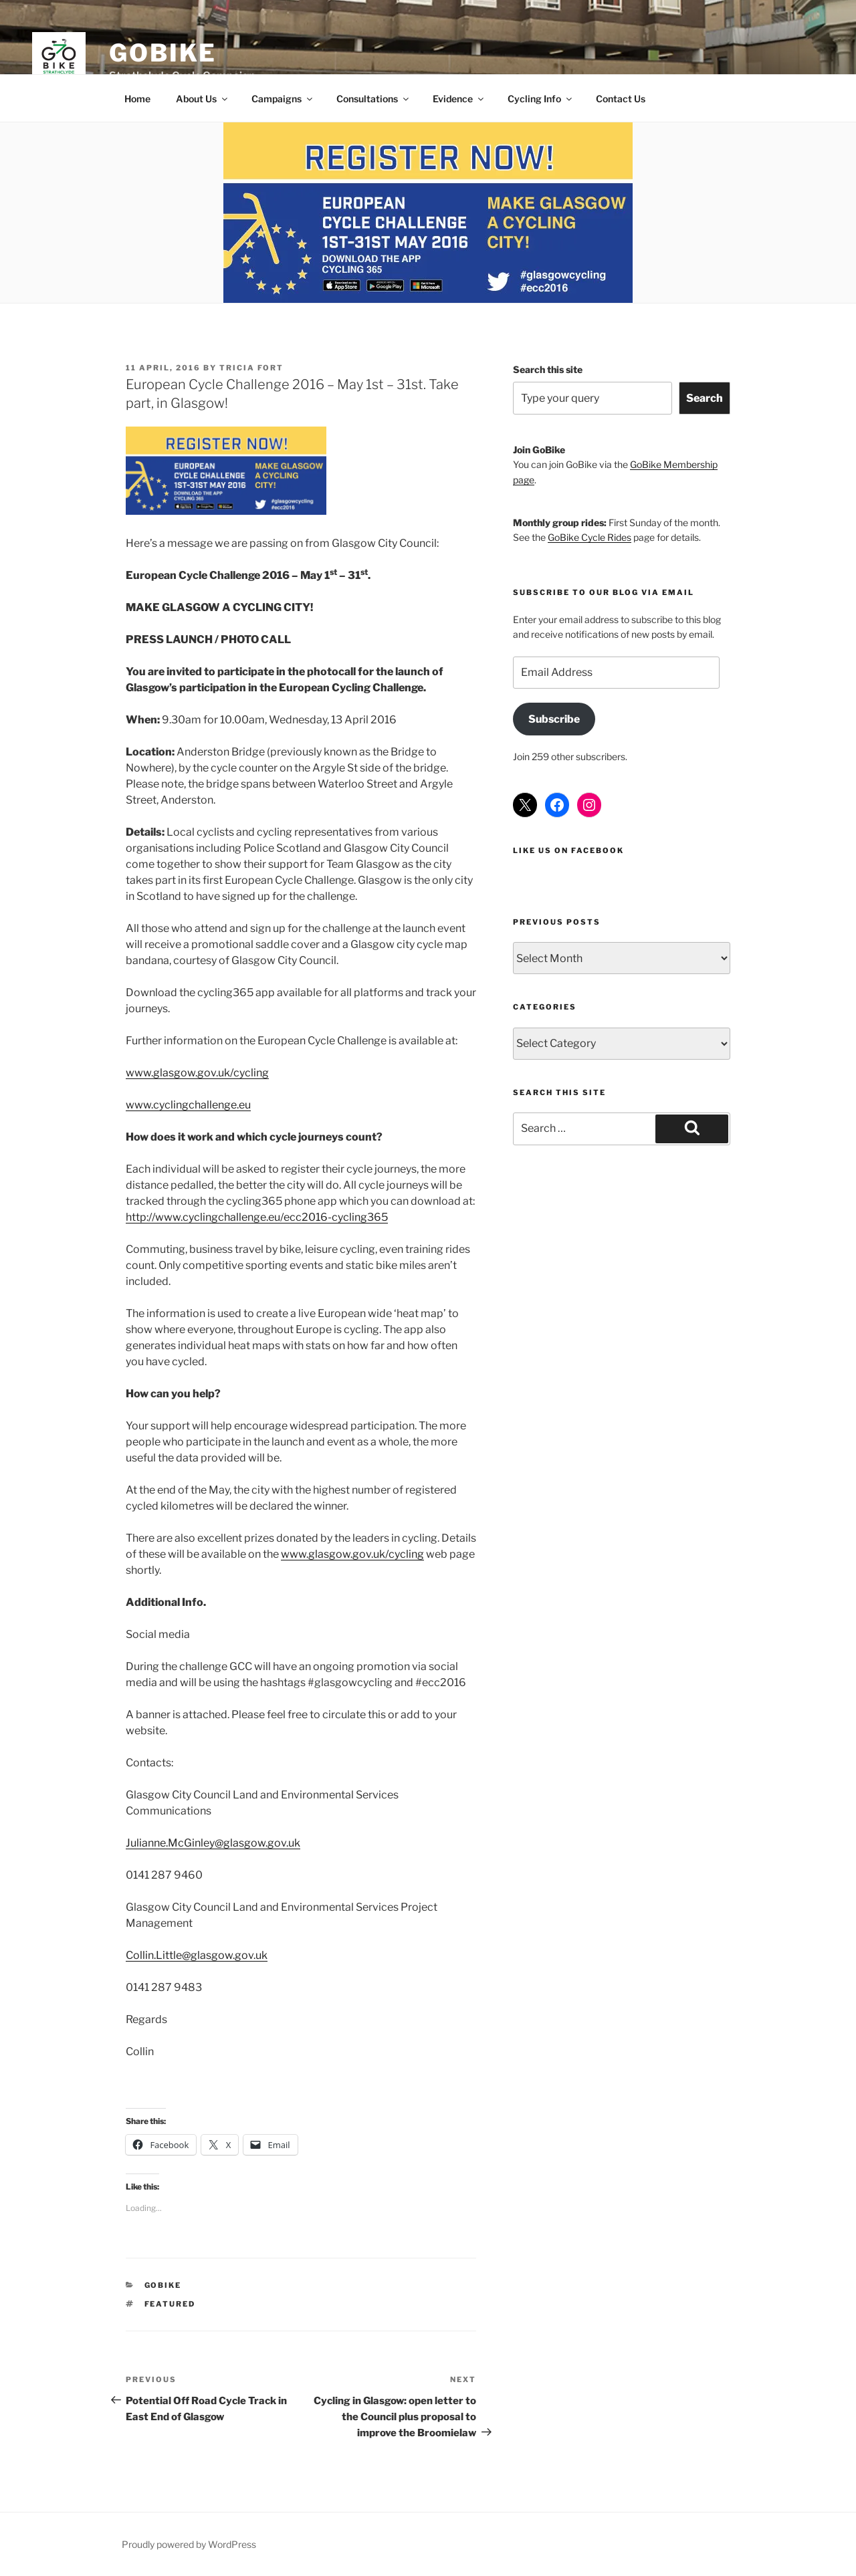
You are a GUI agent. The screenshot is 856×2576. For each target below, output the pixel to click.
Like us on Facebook (568, 850)
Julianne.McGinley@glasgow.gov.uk (213, 1843)
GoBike (163, 53)
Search (704, 398)
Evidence (459, 98)
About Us (202, 98)
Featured (170, 2304)
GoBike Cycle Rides (589, 537)
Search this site (547, 369)
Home (137, 98)
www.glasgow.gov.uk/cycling (197, 1072)
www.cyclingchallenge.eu (188, 1104)
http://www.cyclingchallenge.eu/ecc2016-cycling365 (257, 1217)
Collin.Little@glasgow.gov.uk (197, 1955)
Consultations (373, 98)
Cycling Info (541, 98)
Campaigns (282, 98)
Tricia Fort (251, 367)
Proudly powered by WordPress (189, 2544)
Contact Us (620, 98)
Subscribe (554, 719)
